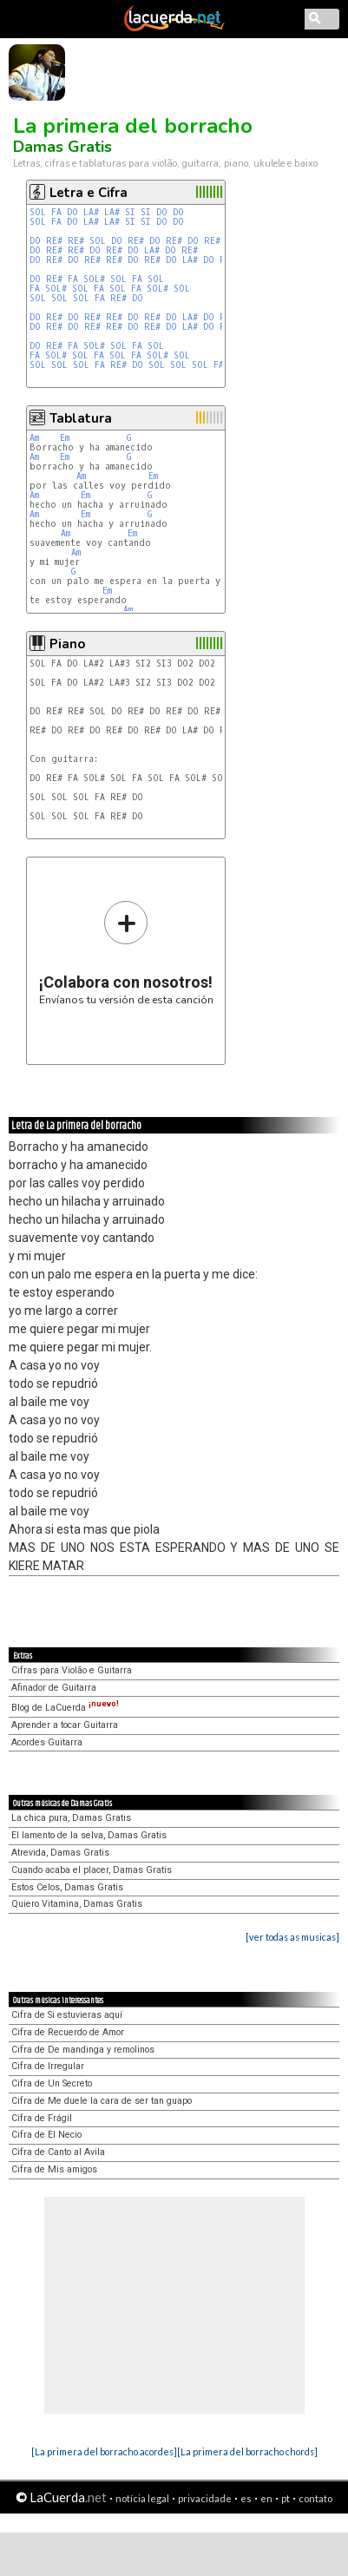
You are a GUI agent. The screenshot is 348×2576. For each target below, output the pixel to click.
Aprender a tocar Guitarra (64, 1725)
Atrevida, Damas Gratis (60, 1852)
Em (64, 438)
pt (285, 2498)
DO (72, 212)
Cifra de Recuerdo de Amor (67, 2032)
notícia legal (142, 2498)
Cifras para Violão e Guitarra (71, 1670)
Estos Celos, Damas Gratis (67, 1887)
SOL (38, 212)
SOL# (94, 279)
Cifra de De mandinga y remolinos (82, 2049)
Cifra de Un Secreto (51, 2083)
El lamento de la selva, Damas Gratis (89, 1835)
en (266, 2498)
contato (315, 2498)
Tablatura (80, 418)
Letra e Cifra (88, 192)
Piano (67, 644)
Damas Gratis (62, 146)
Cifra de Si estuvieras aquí (66, 2015)
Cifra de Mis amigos (54, 2169)
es (246, 2498)
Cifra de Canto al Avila (58, 2152)
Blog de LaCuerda (65, 1707)
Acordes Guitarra (46, 1742)
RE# (54, 240)
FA (56, 212)
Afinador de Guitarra (53, 1687)
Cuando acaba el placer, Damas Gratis (91, 1870)
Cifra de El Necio (46, 2134)
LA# (91, 212)
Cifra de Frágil (41, 2118)
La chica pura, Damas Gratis (71, 1818)
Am (34, 438)
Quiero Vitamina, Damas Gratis (76, 1903)
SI (130, 212)
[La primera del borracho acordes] (104, 2451)
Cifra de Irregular (47, 2066)
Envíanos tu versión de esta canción (126, 952)
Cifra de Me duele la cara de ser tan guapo (101, 2100)
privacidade (205, 2498)
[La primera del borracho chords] (247, 2451)
